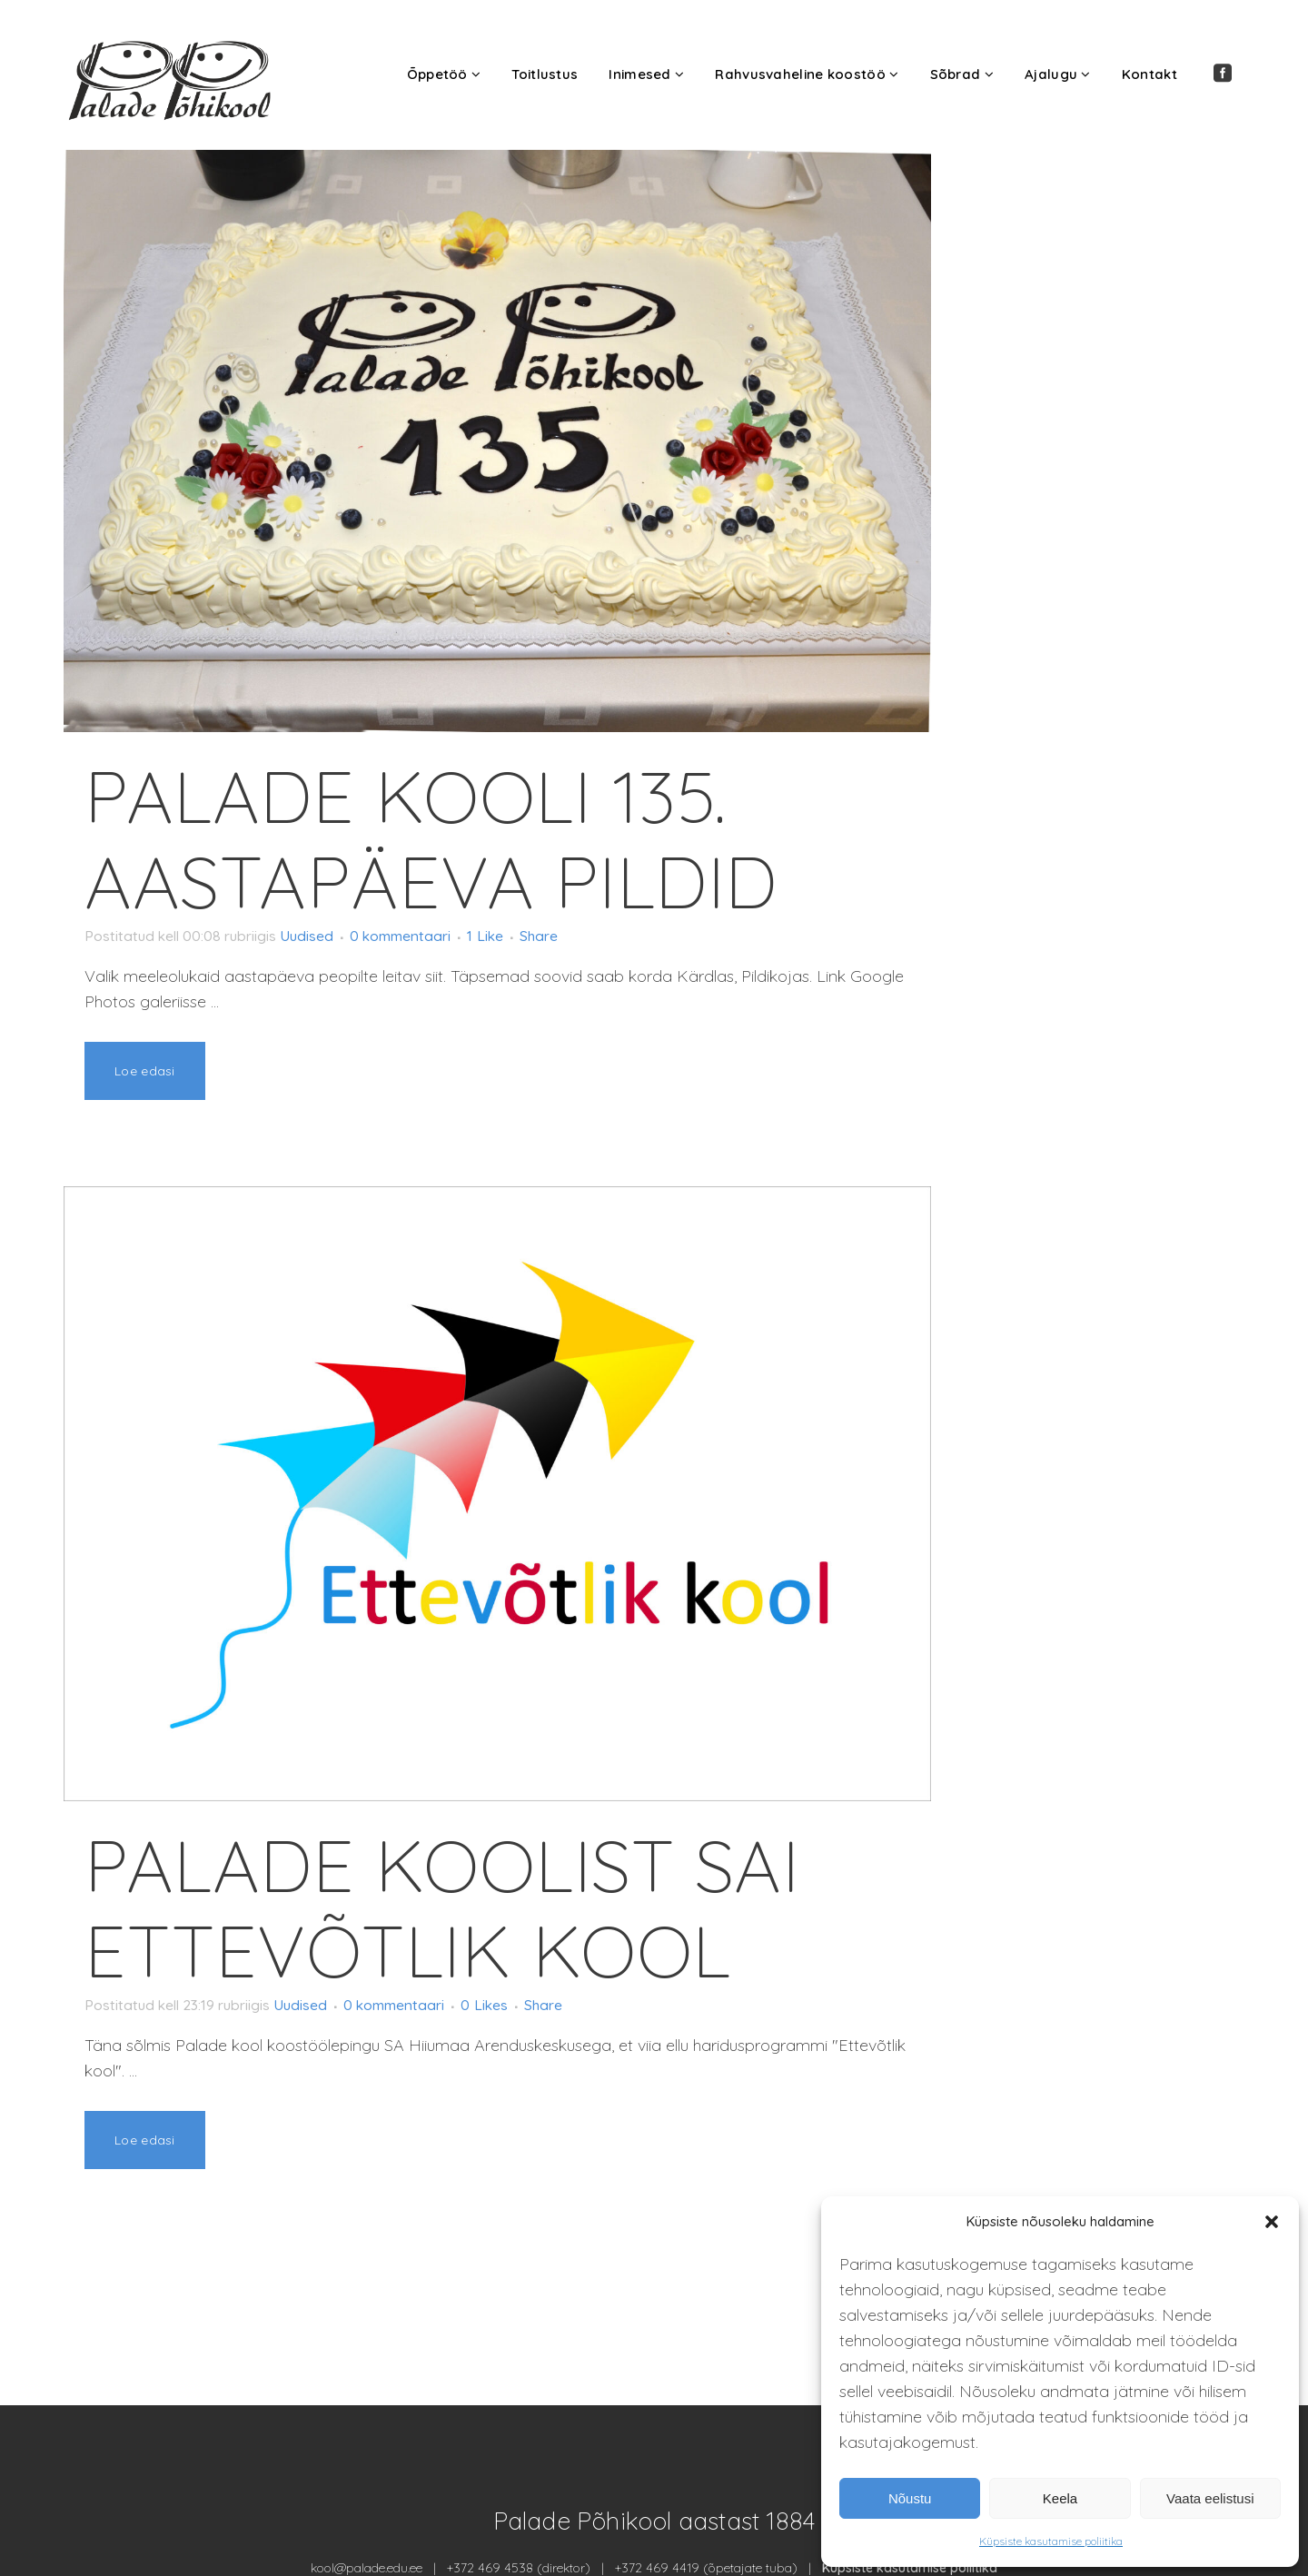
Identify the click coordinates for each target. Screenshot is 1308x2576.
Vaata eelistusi (1210, 2498)
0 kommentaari (442, 935)
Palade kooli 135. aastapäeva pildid (431, 838)
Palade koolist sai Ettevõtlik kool (441, 1907)
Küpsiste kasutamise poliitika (1051, 2541)
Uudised (337, 935)
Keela (1060, 2498)
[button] (1272, 2222)
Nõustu (910, 2498)
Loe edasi (144, 1071)
